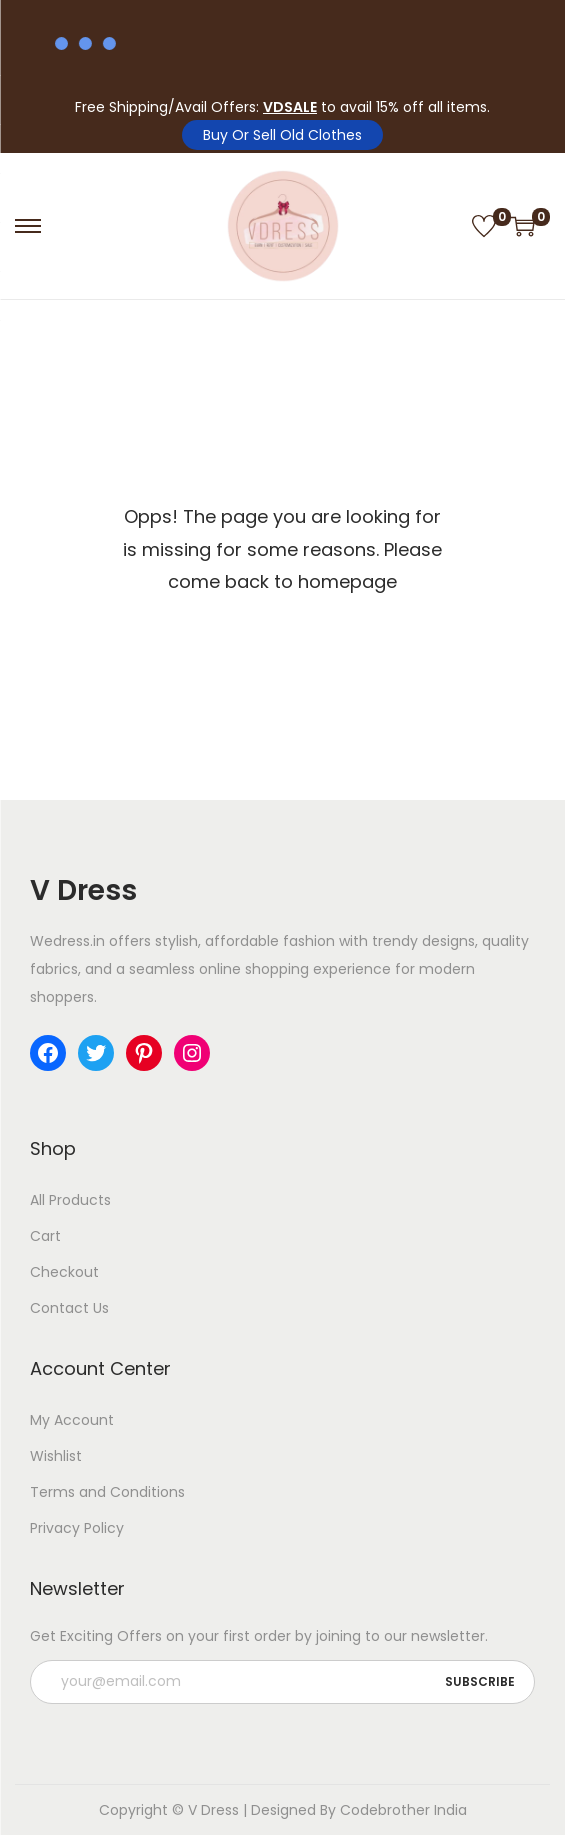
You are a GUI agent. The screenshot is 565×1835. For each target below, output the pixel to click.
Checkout (64, 1272)
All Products (70, 1200)
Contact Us (69, 1308)
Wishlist (56, 1456)
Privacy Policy (77, 1528)
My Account (72, 1420)
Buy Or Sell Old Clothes (282, 135)
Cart (45, 1236)
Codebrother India (403, 1810)
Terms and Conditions (107, 1492)
